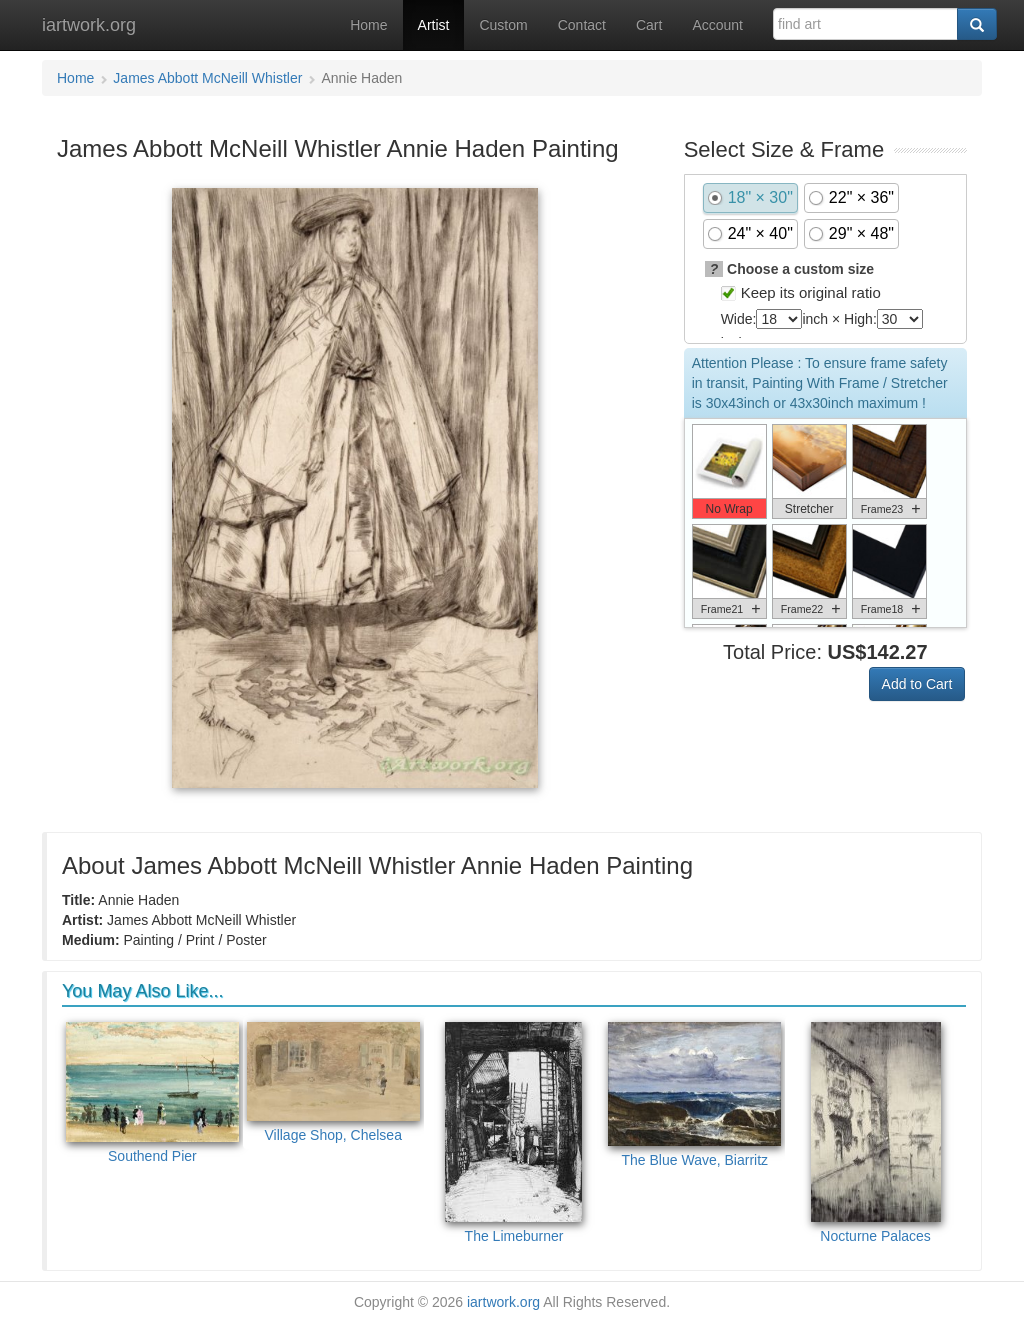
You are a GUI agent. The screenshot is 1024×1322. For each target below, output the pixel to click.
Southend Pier (152, 1093)
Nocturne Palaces (876, 1133)
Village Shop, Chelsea (333, 1083)
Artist (434, 25)
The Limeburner (513, 1133)
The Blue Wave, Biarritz (694, 1095)
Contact (582, 25)
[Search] (977, 24)
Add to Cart (917, 684)
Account (717, 25)
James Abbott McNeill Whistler (207, 78)
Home (368, 25)
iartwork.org (89, 25)
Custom (503, 25)
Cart (649, 25)
